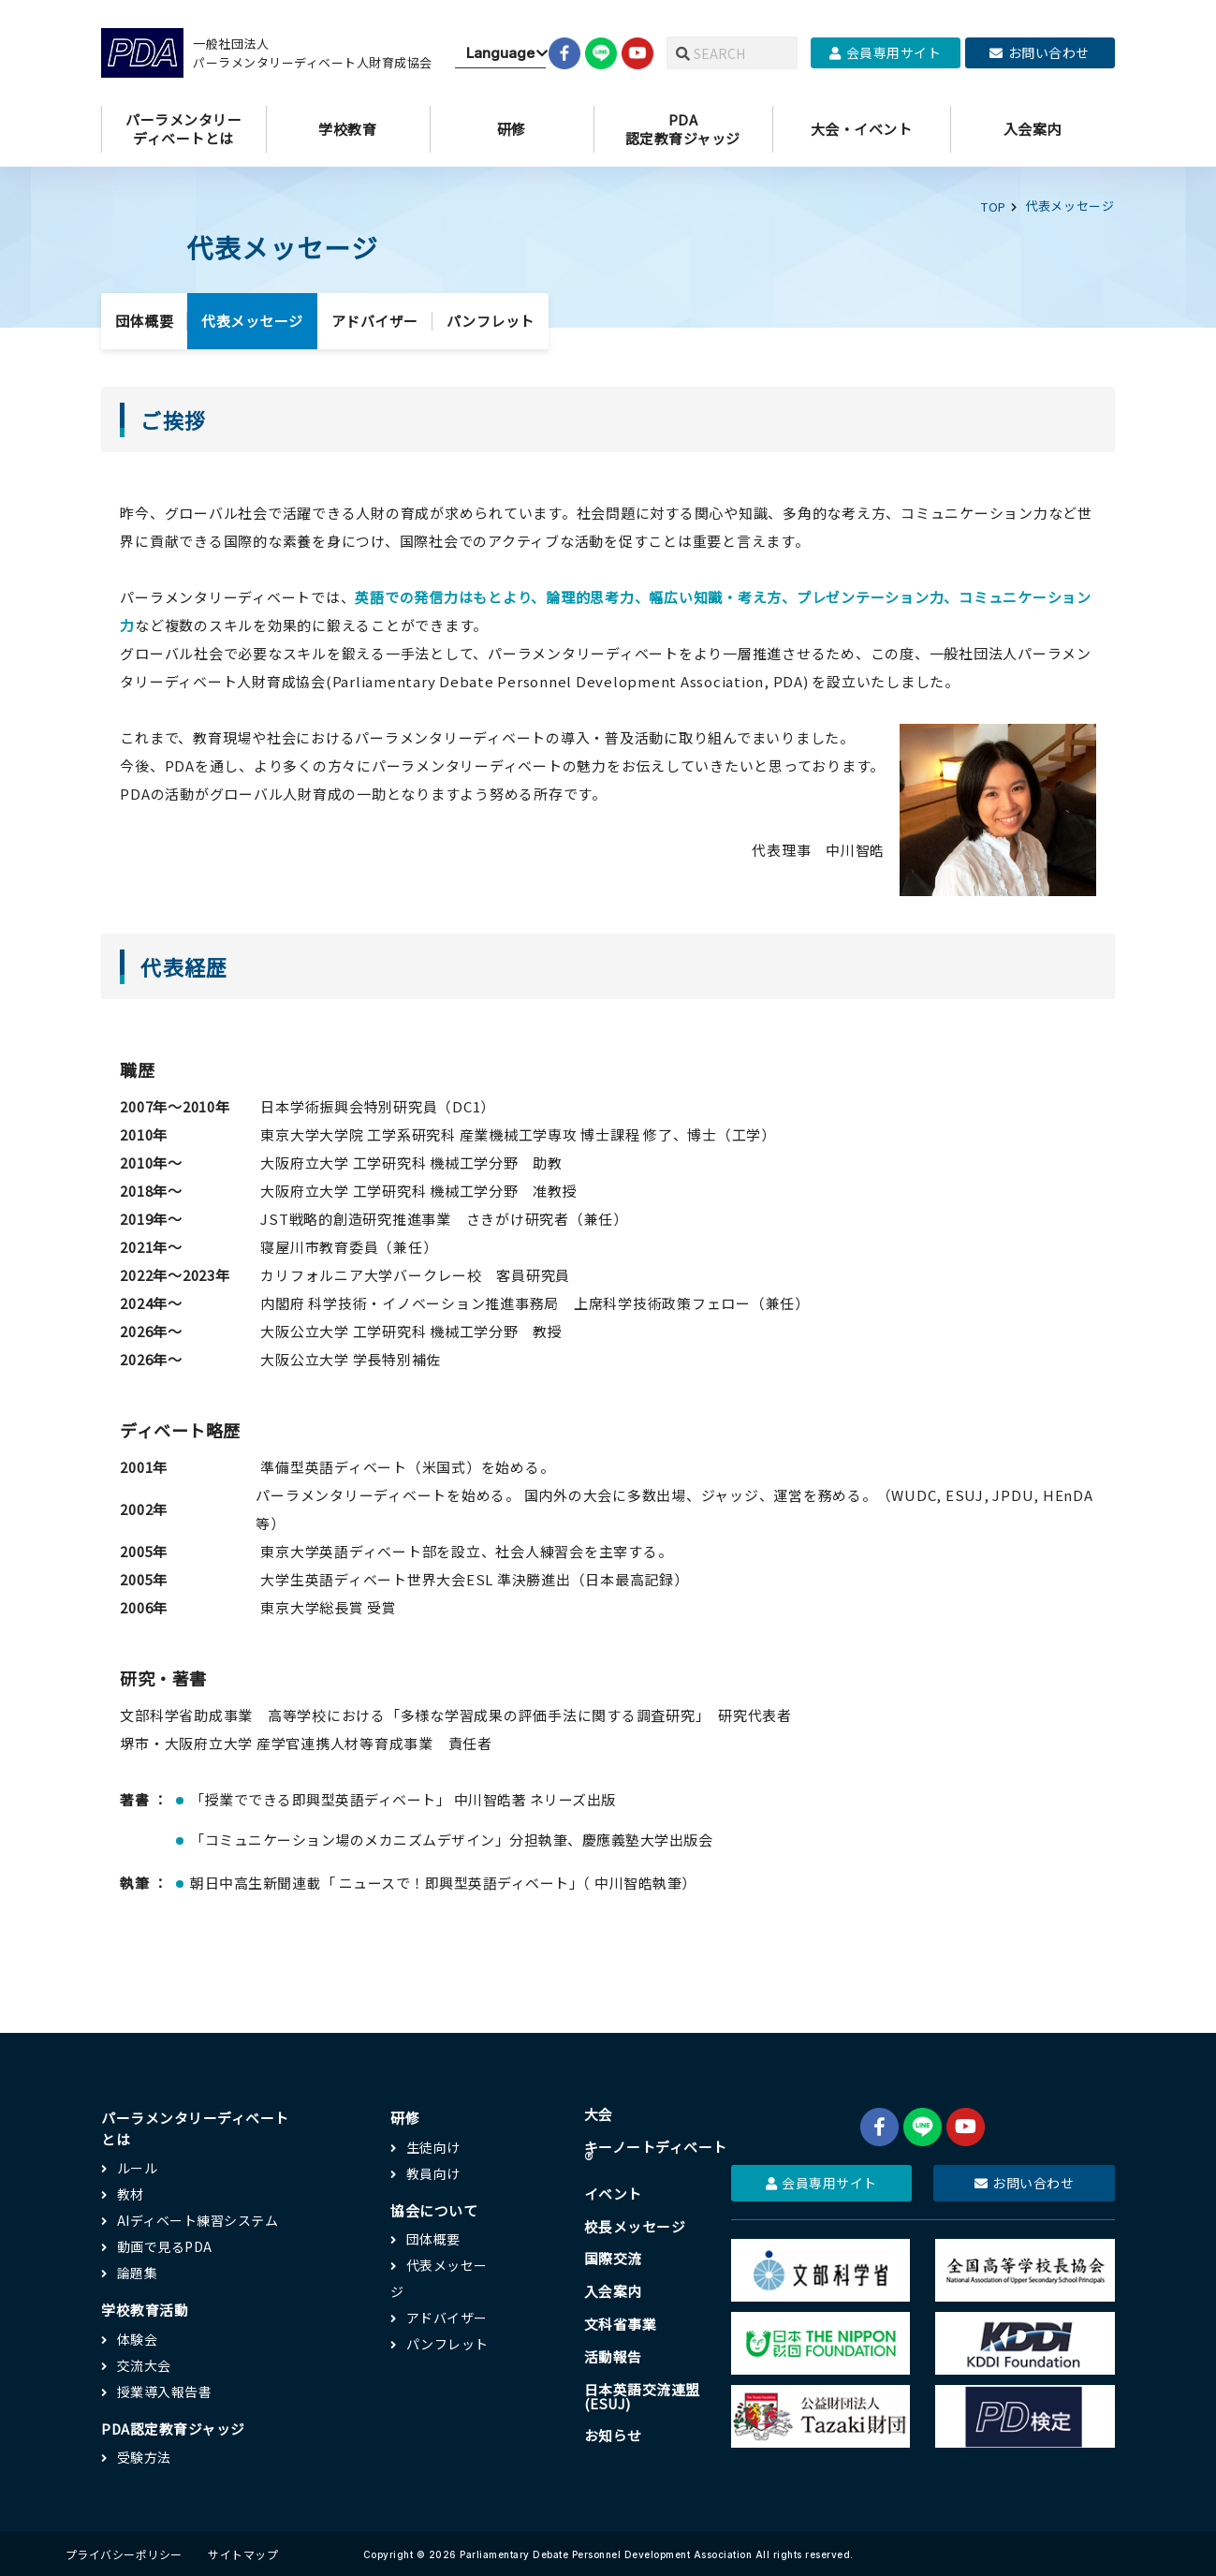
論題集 (137, 2270)
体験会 (137, 2337)
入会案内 (611, 2291)
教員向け (432, 2171)
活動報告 (611, 2356)
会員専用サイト (885, 52)
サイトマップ (243, 2552)
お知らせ (611, 2436)
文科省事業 (618, 2323)
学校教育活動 (144, 2308)
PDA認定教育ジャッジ (173, 2426)
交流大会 (144, 2363)
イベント (611, 2192)
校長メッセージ (633, 2225)
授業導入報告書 (164, 2389)
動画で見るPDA (164, 2244)
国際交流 (611, 2258)
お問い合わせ (1039, 52)
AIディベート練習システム (198, 2218)
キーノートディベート (653, 2153)
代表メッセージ (252, 319)
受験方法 (144, 2455)
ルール (137, 2165)
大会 (596, 2113)
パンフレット (491, 319)
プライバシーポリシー (124, 2552)
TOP (993, 205)
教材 (130, 2192)
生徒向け (432, 2145)
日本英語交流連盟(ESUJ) (640, 2396)
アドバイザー (374, 319)
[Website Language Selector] (500, 53)
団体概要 (144, 319)
